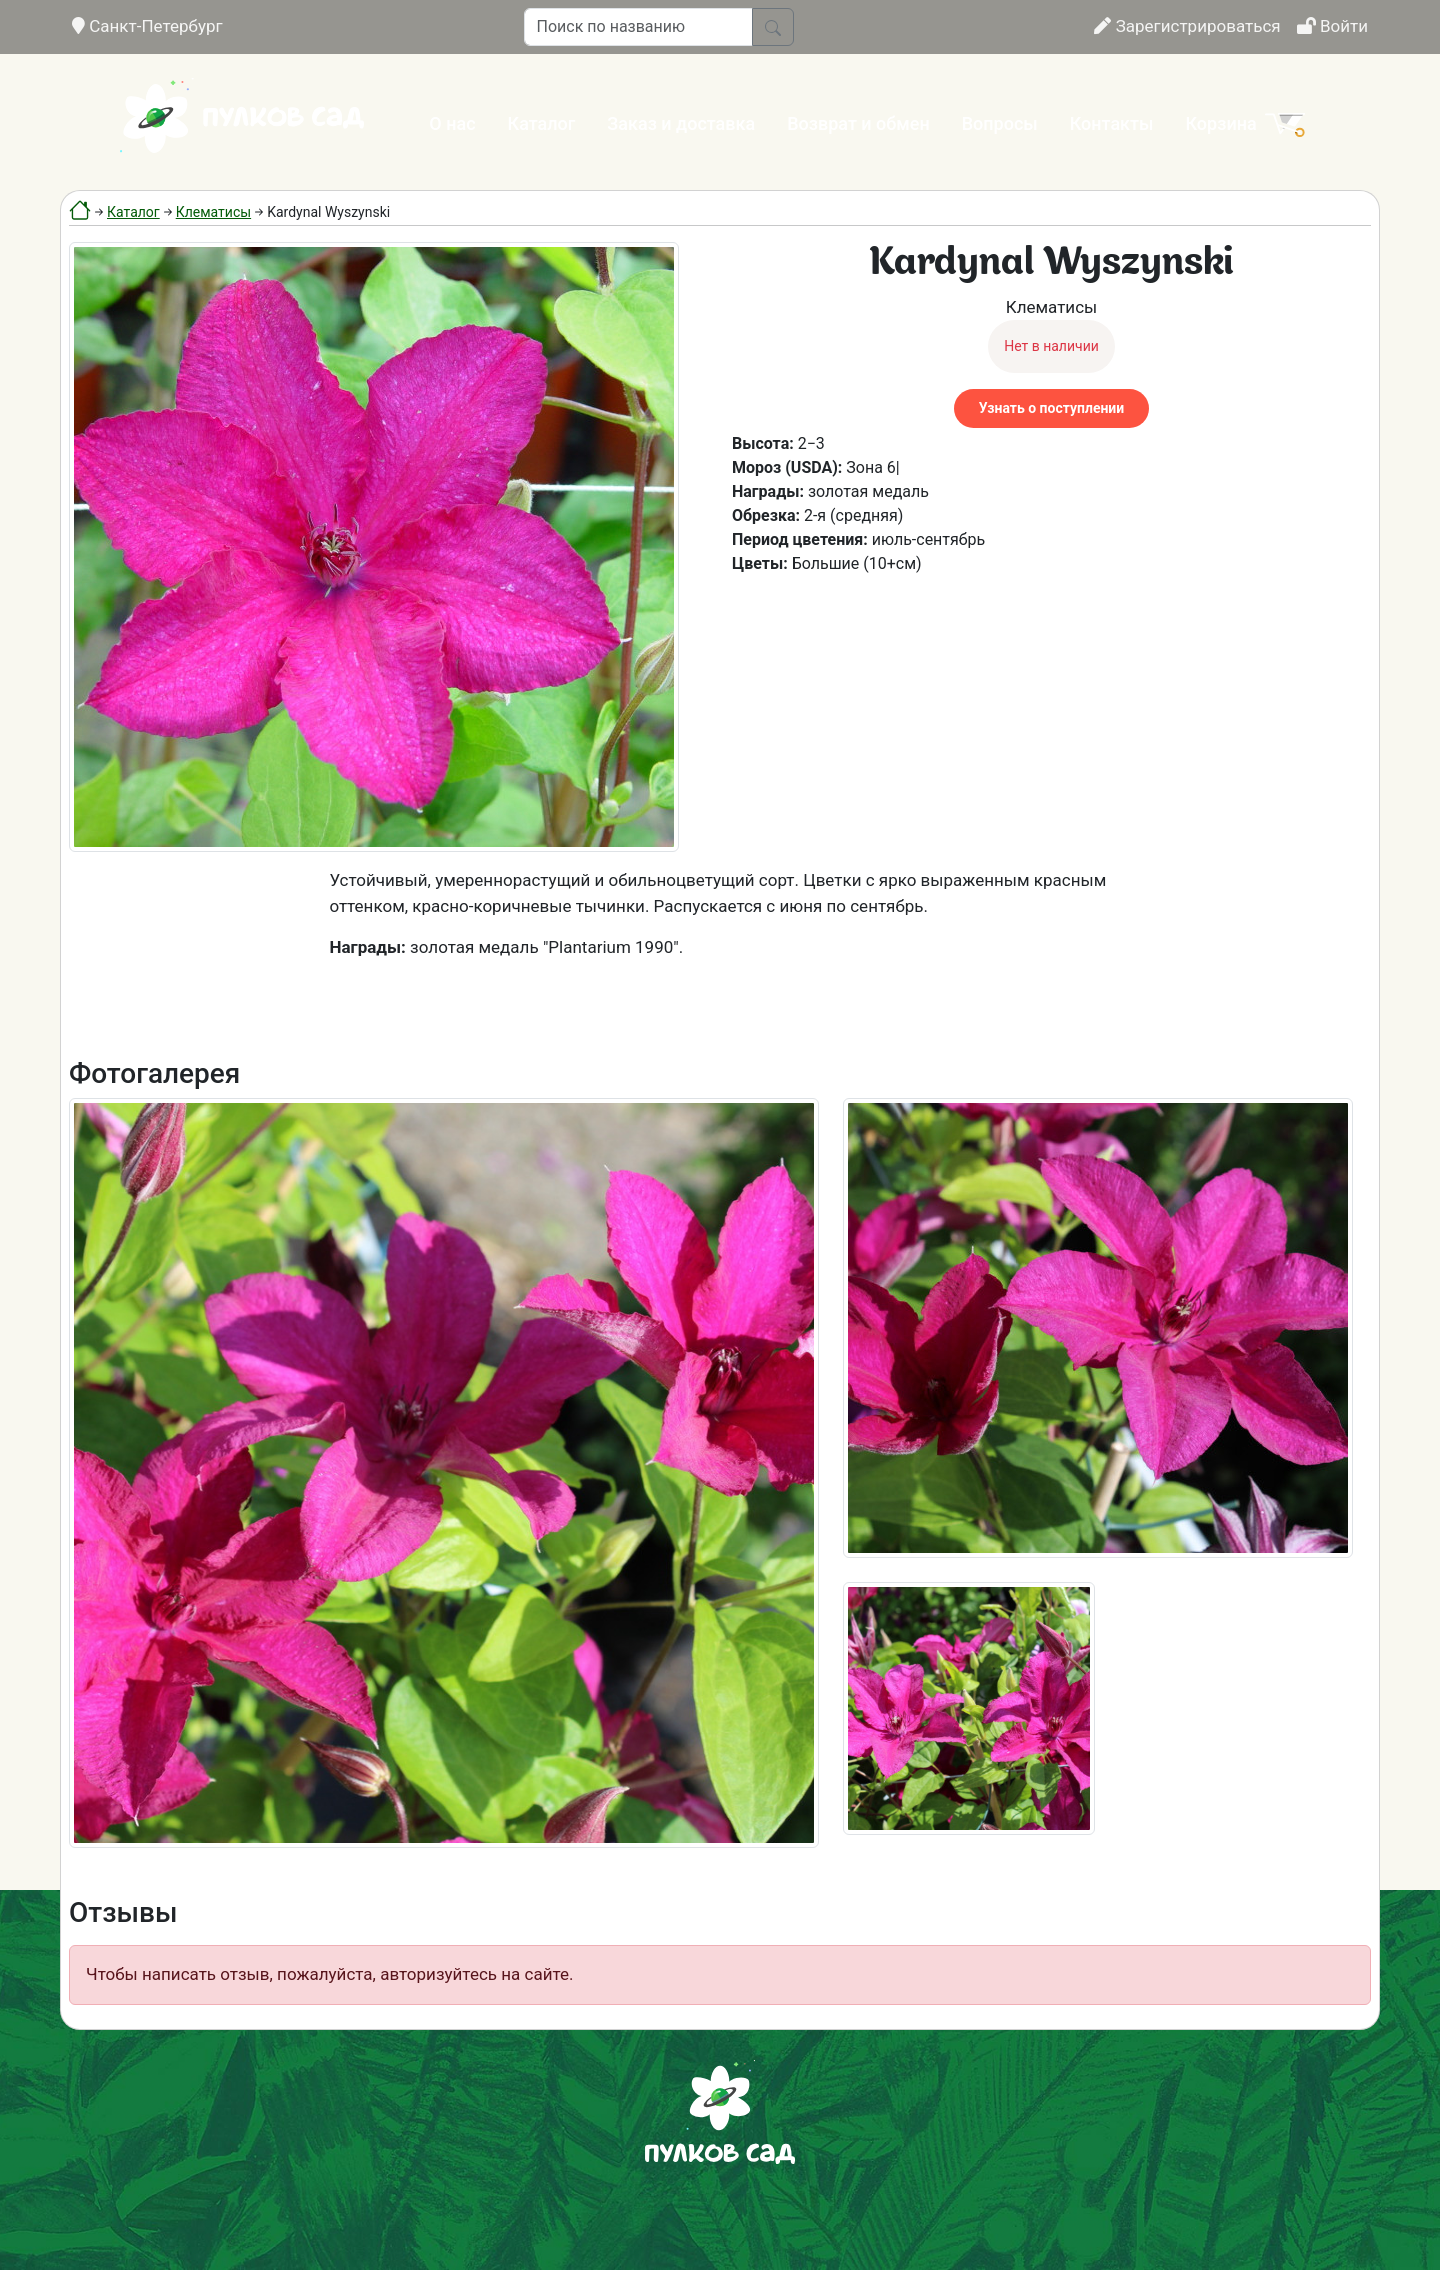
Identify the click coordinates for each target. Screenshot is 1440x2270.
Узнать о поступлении (1051, 408)
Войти (1332, 26)
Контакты (1112, 123)
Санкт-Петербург (147, 26)
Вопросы (1000, 123)
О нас (452, 123)
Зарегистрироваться (1187, 26)
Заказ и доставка (681, 123)
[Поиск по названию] (638, 27)
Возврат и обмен (858, 123)
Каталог (542, 123)
